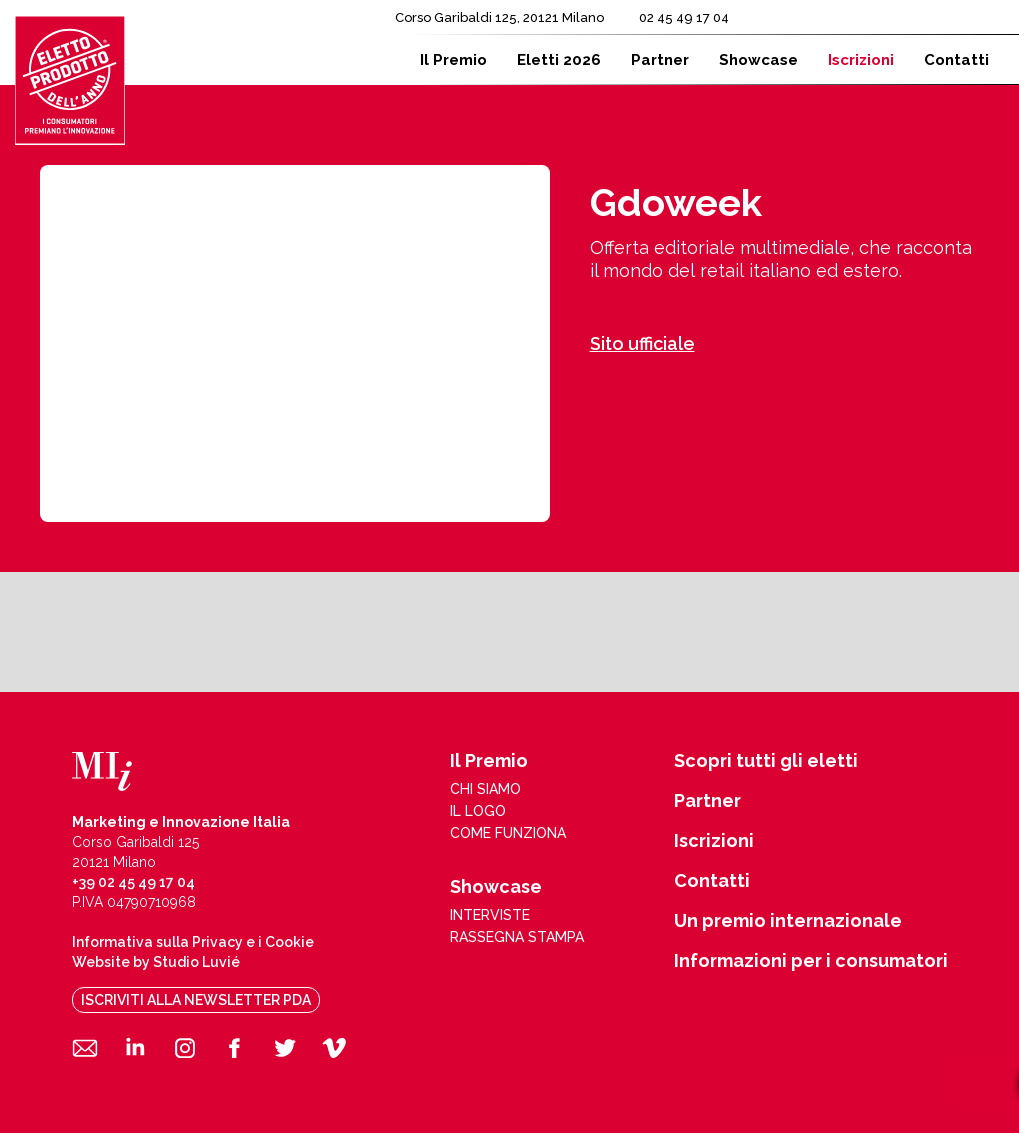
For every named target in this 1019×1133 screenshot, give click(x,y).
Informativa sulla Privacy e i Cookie (193, 942)
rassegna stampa (517, 937)
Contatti (712, 881)
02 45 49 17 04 (684, 17)
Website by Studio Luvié (156, 962)
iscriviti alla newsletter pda (196, 1000)
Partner (707, 801)
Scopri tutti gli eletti (766, 761)
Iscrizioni (714, 841)
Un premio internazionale (788, 921)
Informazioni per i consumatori (811, 961)
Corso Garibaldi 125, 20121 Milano (499, 17)
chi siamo (485, 789)
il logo (478, 811)
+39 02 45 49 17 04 (133, 882)
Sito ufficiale (642, 343)
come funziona (508, 833)
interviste (490, 915)
